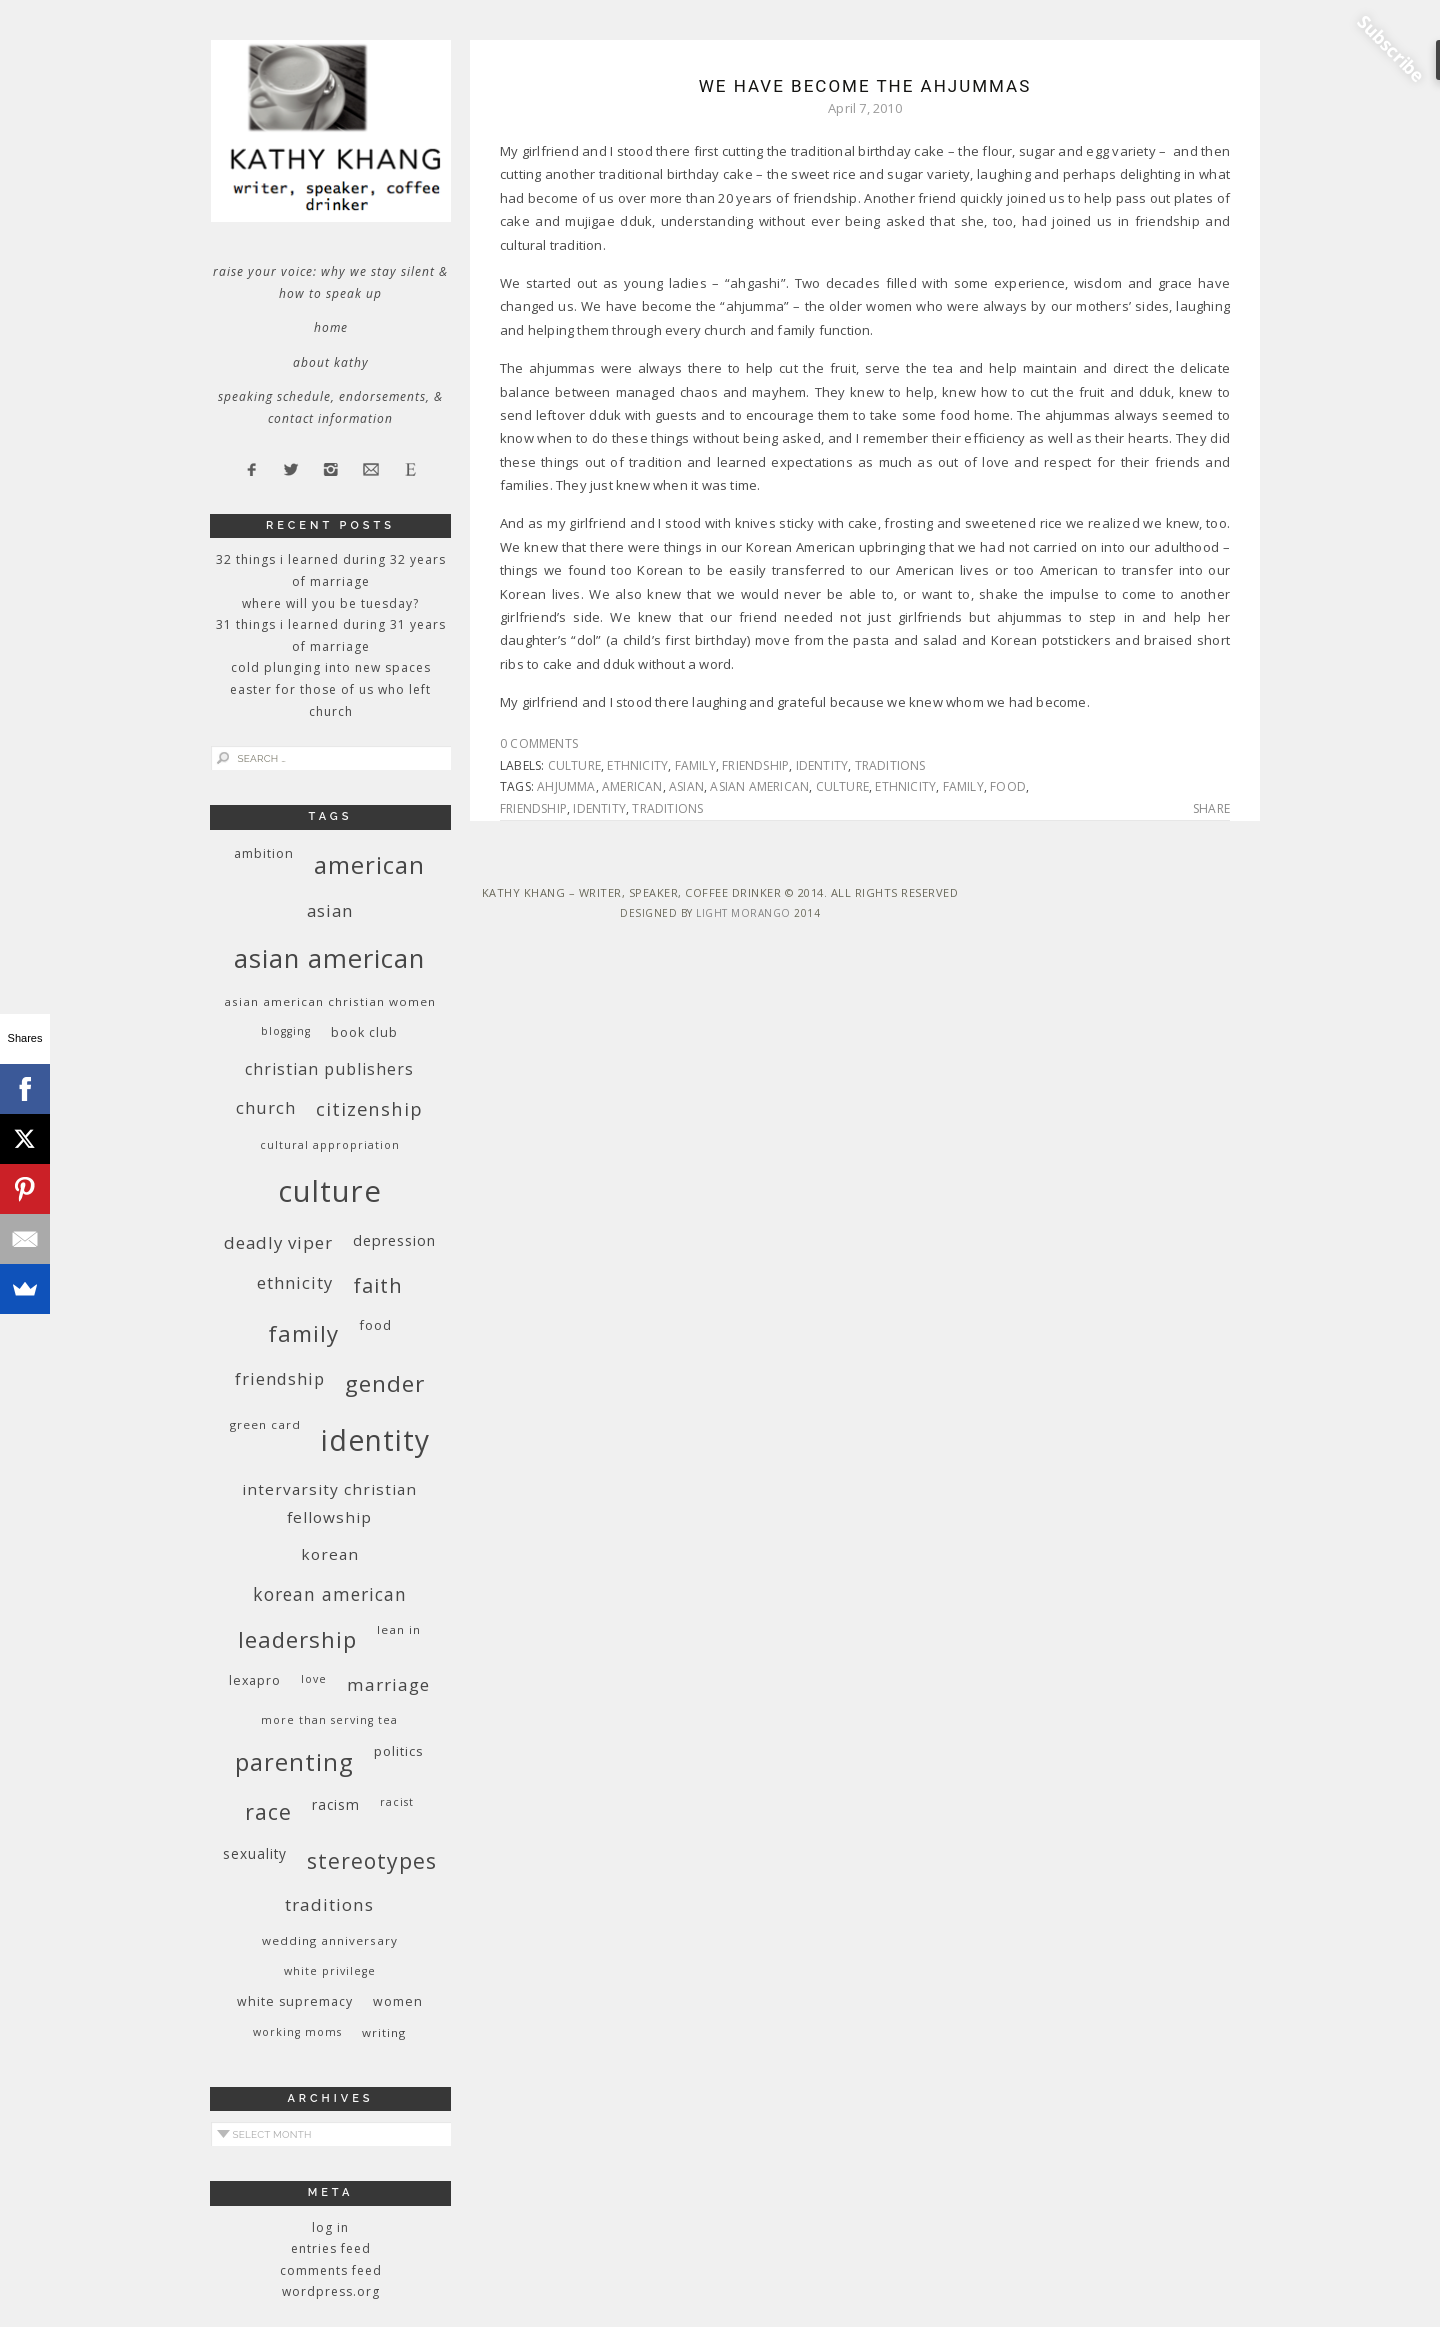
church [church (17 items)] (266, 1107)
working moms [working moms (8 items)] (297, 2032)
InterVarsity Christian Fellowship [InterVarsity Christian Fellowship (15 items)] (329, 1503)
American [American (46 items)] (369, 864)
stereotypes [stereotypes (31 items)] (372, 1860)
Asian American (759, 786)
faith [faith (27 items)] (378, 1285)
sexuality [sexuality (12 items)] (255, 1853)
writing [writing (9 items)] (384, 2032)
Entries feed (331, 2248)
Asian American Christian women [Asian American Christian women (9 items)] (330, 1001)
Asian (686, 786)
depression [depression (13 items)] (394, 1240)
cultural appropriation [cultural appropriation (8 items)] (330, 1145)
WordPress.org (331, 2291)
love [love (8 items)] (314, 1679)
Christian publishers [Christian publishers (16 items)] (329, 1069)
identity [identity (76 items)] (375, 1440)
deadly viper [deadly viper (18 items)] (278, 1242)
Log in (330, 2227)
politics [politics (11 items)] (399, 1751)
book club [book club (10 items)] (364, 1032)
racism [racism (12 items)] (336, 1804)
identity (822, 765)
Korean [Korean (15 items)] (330, 1554)
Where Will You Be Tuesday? (330, 603)
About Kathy (331, 362)
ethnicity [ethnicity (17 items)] (295, 1282)
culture (574, 765)
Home (331, 327)
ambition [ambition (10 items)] (264, 853)
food (1008, 786)
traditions (890, 765)
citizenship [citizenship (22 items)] (369, 1108)
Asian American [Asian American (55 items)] (329, 958)
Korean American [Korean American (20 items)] (330, 1594)
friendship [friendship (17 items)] (280, 1378)
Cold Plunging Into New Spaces (331, 667)
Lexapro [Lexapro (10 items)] (255, 1680)
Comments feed (331, 2270)
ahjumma (566, 786)
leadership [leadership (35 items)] (297, 1639)
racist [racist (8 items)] (397, 1802)
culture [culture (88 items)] (330, 1191)
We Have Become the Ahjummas (865, 86)
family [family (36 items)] (303, 1333)
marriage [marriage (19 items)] (388, 1684)
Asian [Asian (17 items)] (330, 910)
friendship (755, 765)
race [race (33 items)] (268, 1811)
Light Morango (743, 913)
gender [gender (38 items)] (385, 1383)
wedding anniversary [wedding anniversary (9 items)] (330, 1940)
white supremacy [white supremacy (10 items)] (295, 2001)
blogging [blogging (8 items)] (286, 1031)
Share (1211, 809)
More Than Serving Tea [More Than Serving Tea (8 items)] (329, 1720)
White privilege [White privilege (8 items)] (330, 1971)
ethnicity (637, 765)
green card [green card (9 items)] (265, 1424)
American (632, 786)
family (695, 765)
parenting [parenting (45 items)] (294, 1761)
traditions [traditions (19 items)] (329, 1904)
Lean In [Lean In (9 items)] (399, 1629)
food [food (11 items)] (375, 1325)
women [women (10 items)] (398, 2001)
